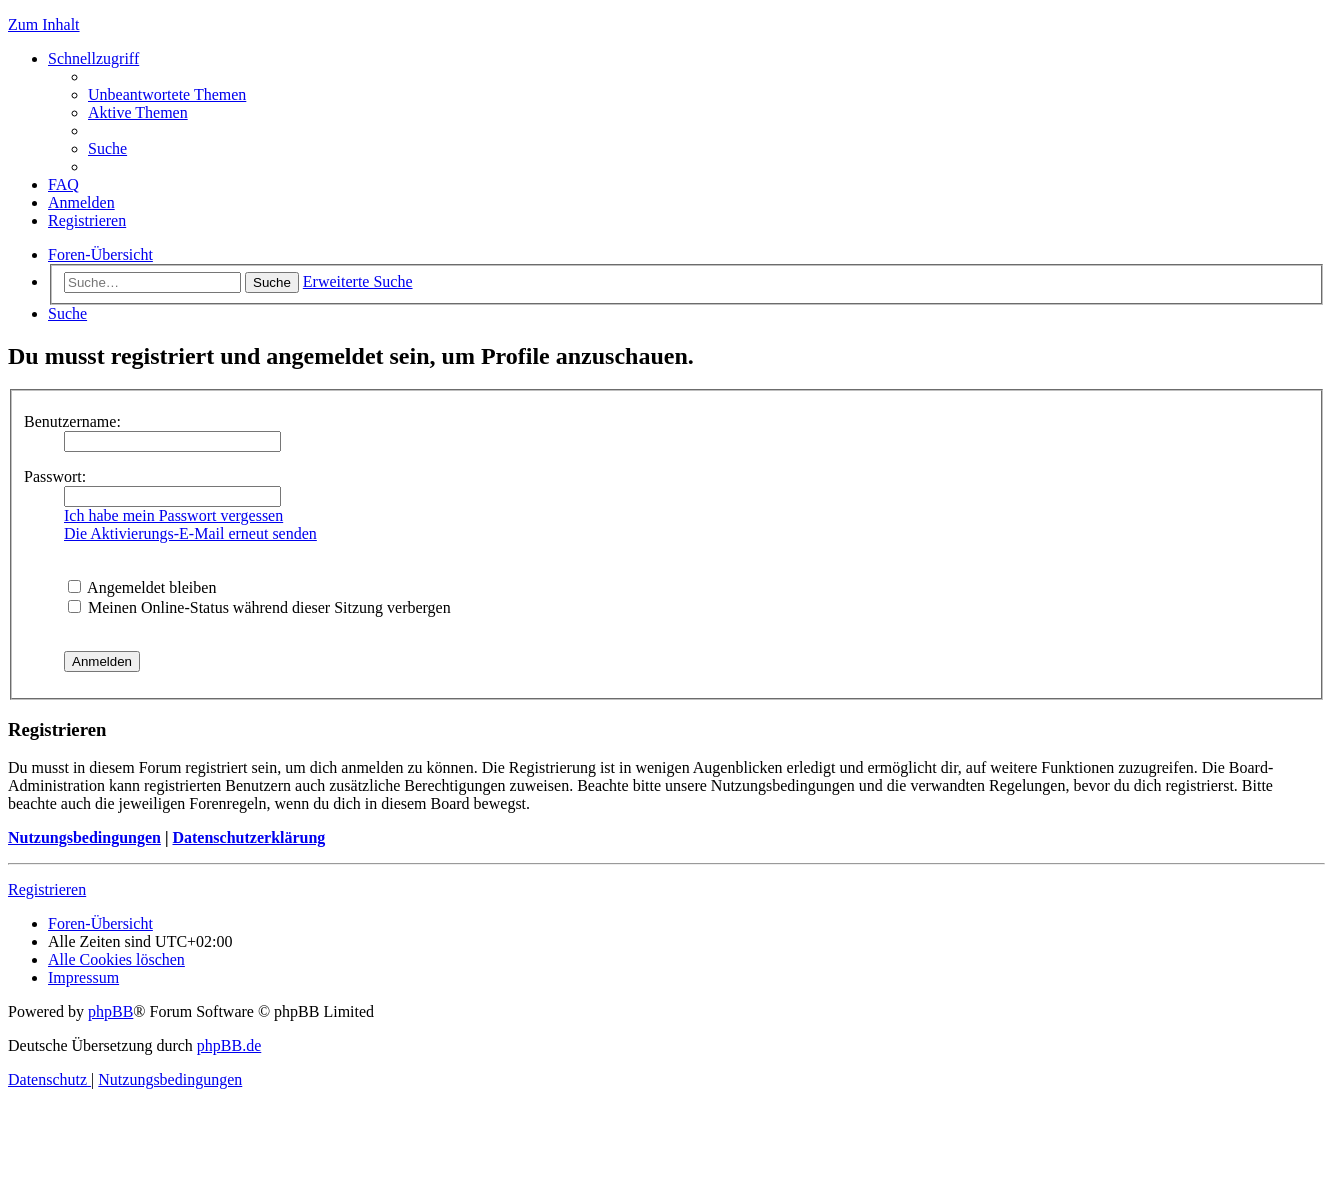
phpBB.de (229, 1045)
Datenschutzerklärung (248, 837)
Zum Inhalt (44, 24)
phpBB (110, 1011)
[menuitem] (167, 94)
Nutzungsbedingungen (84, 837)
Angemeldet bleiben (142, 587)
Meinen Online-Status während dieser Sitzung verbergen (259, 607)
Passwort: (55, 476)
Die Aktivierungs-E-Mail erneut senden (190, 533)
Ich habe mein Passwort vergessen (173, 515)
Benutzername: (72, 421)
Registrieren (47, 889)
